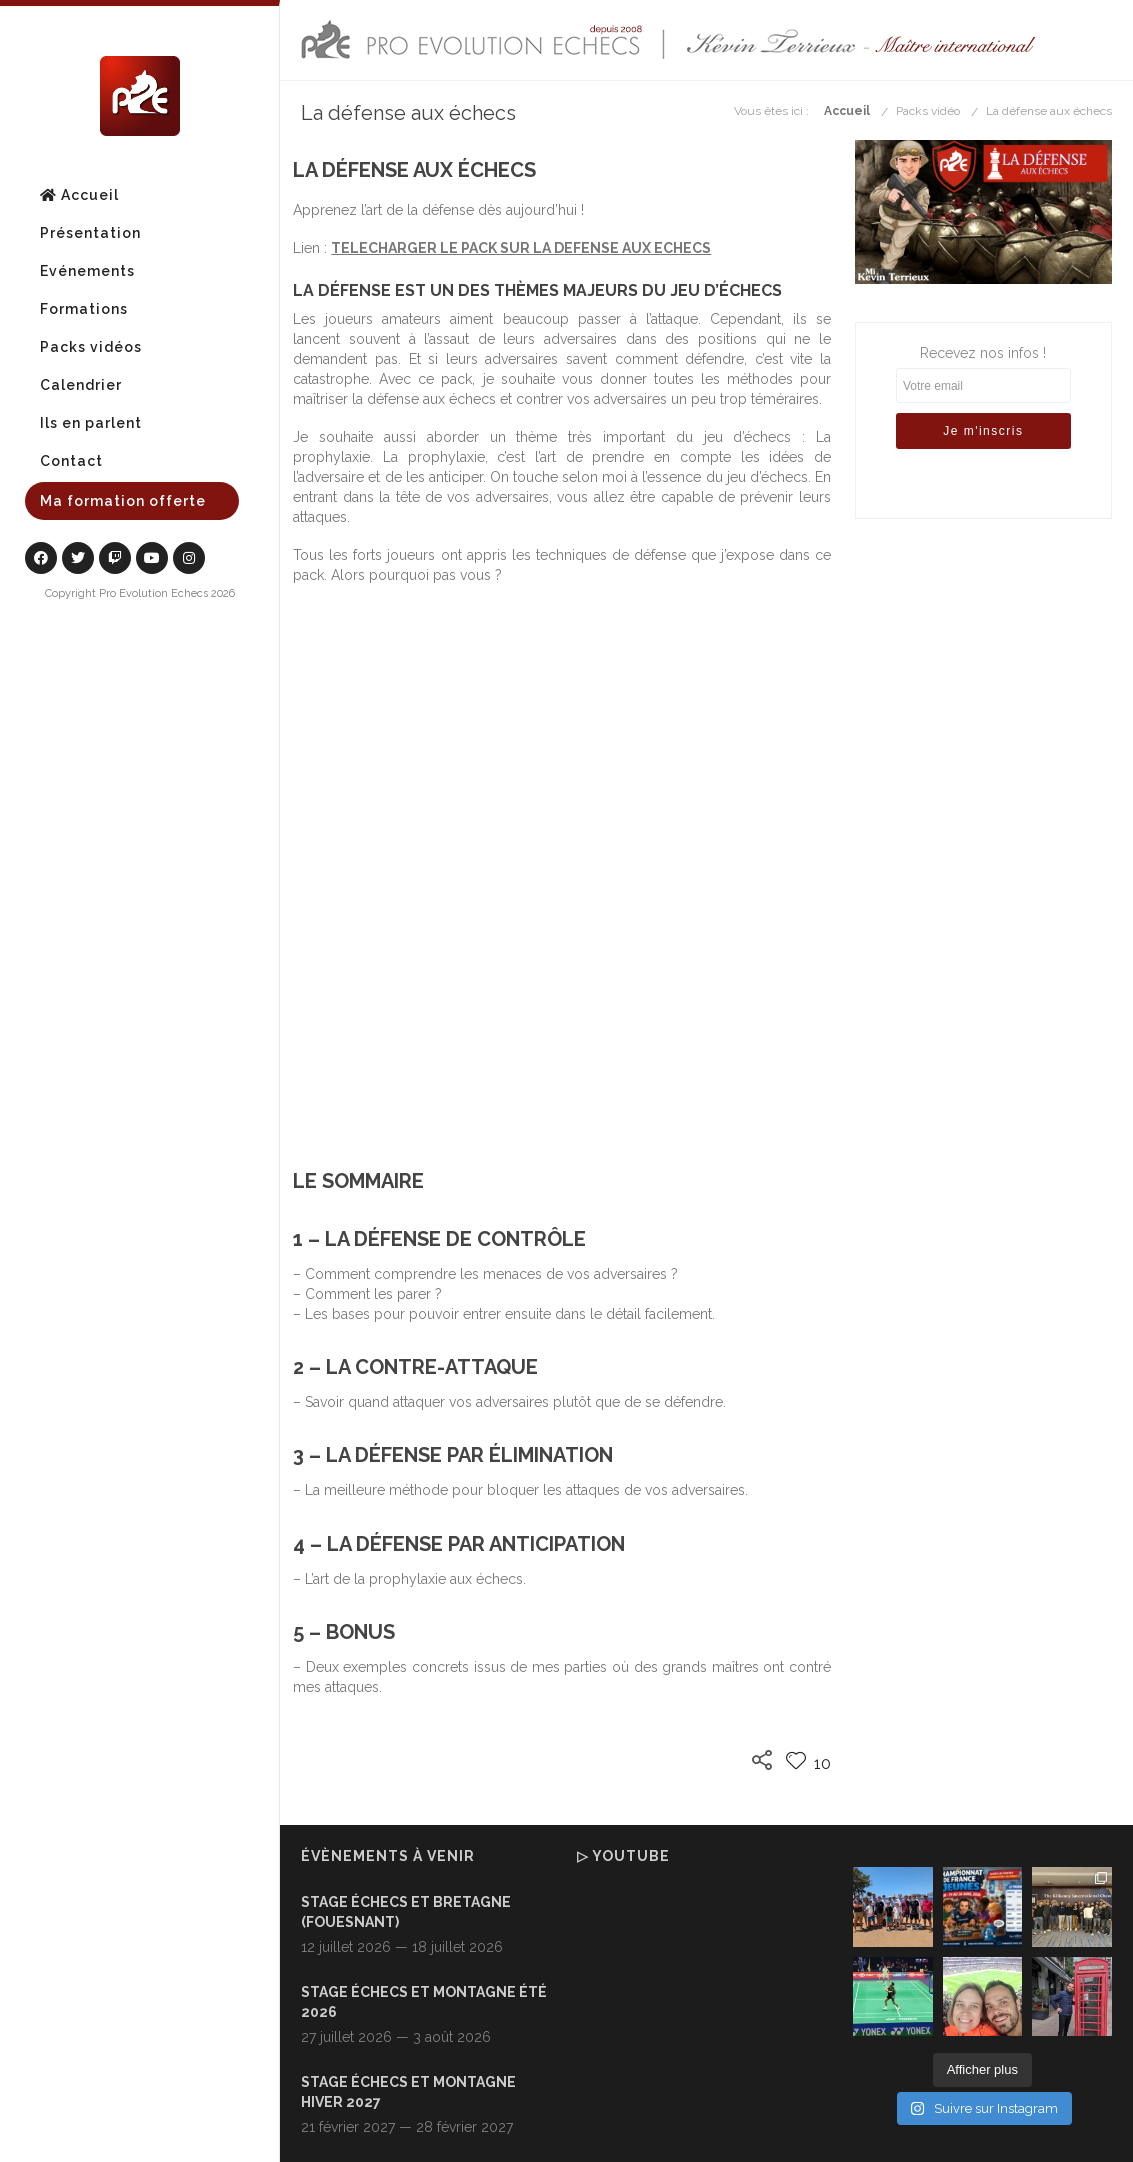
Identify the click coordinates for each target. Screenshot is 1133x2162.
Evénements (87, 271)
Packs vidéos (91, 347)
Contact (71, 461)
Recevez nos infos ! (983, 409)
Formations (84, 309)
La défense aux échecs (1049, 111)
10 (808, 1763)
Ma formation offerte (123, 501)
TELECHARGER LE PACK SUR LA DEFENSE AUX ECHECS (521, 248)
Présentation (90, 233)
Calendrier (81, 385)
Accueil (79, 195)
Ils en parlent (91, 423)
